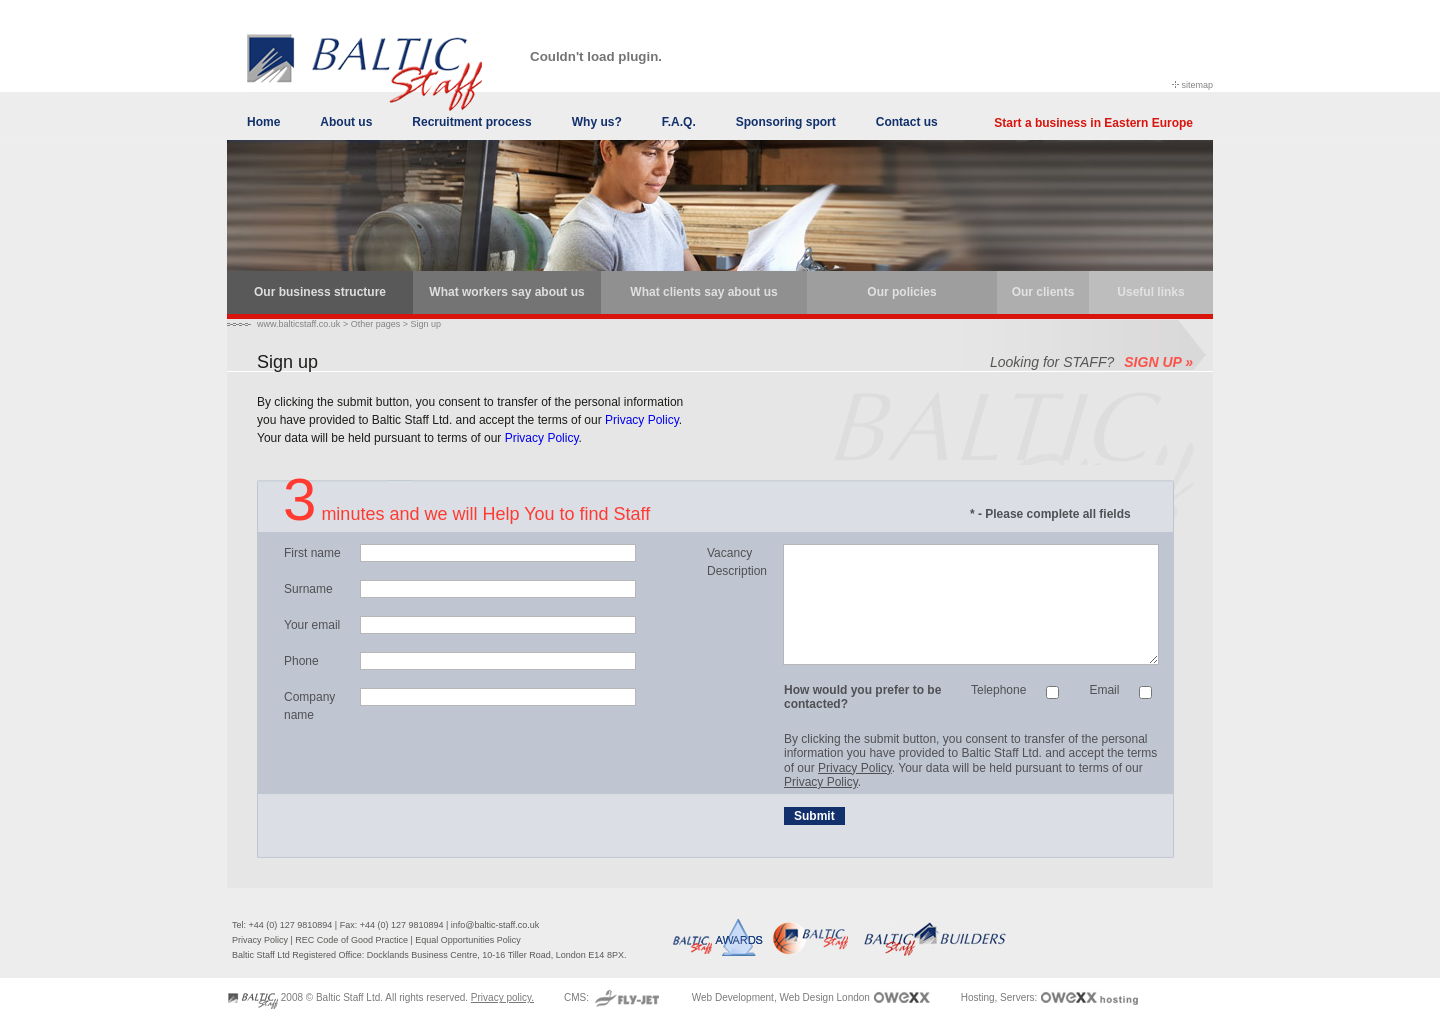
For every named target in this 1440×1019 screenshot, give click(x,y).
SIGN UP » (1158, 362)
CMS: (578, 997)
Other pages (376, 324)
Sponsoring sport (786, 122)
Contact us (907, 122)
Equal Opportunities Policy (468, 940)
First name (312, 553)
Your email (312, 625)
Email (1104, 690)
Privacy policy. (502, 997)
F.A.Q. (679, 122)
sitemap (1197, 84)
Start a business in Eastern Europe (1093, 123)
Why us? (597, 122)
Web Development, (734, 997)
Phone (301, 661)
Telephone (998, 690)
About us (346, 122)
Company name (309, 706)
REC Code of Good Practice (351, 940)
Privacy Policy (642, 420)
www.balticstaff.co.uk (298, 324)
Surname (308, 589)
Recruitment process (471, 122)
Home (263, 122)
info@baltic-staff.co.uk (495, 925)
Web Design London (824, 997)
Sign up (425, 324)
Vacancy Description (737, 562)
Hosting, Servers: (1000, 997)
